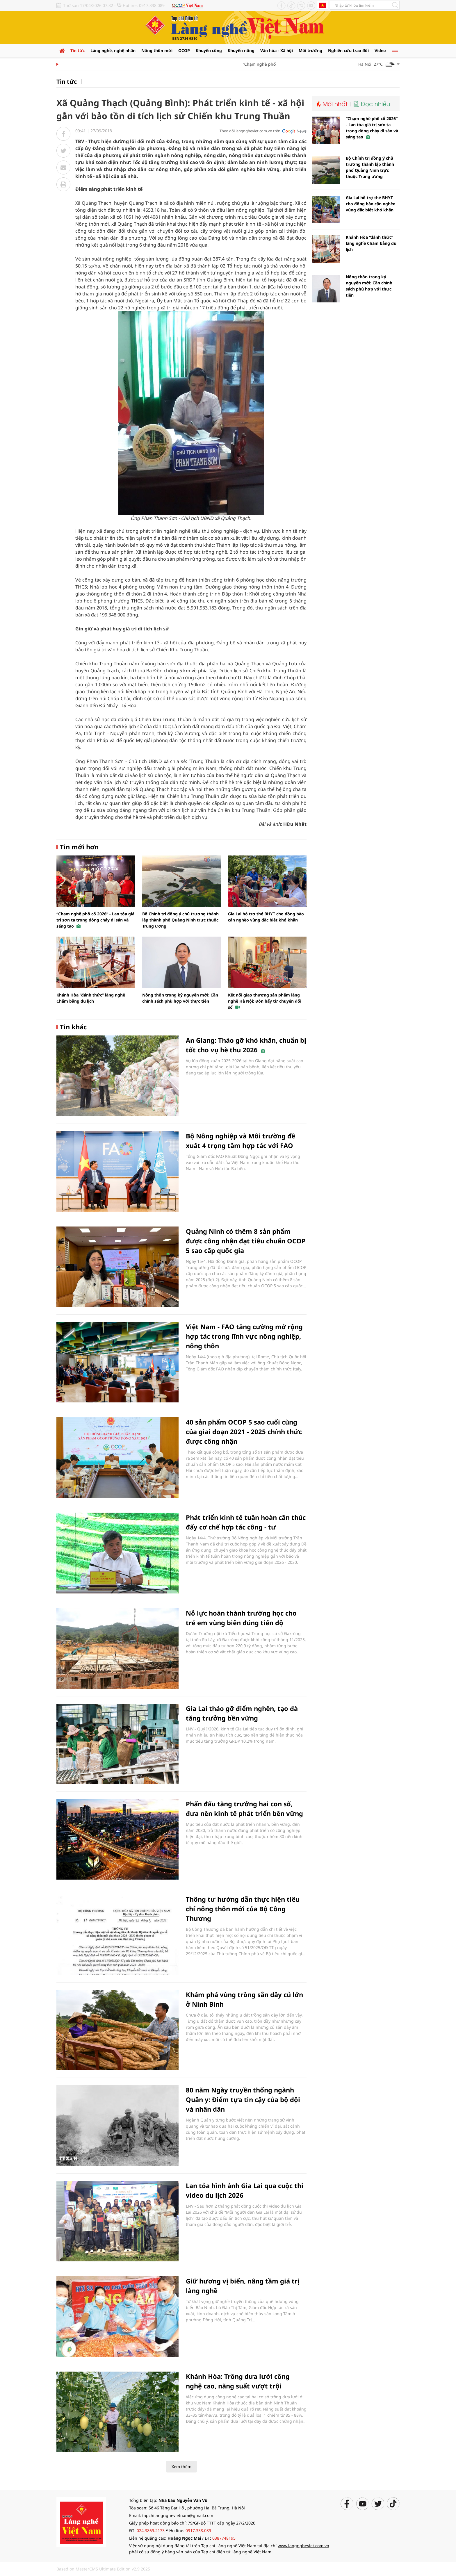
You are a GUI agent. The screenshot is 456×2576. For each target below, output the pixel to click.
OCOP (184, 50)
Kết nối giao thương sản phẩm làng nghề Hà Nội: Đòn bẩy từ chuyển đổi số (264, 1001)
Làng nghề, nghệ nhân (113, 50)
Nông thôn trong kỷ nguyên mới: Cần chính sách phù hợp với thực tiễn (369, 286)
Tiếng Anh (322, 5)
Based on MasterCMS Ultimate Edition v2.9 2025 (103, 2569)
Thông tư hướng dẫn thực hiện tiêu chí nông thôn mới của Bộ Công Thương (243, 1909)
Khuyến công (209, 50)
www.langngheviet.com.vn (303, 2545)
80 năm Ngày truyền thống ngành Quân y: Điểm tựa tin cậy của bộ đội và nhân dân (243, 2099)
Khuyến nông (241, 50)
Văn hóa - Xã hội (276, 50)
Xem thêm (181, 2466)
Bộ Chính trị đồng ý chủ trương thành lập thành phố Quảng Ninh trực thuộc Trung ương (180, 920)
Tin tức (77, 50)
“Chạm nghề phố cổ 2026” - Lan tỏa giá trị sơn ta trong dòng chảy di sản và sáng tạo (95, 920)
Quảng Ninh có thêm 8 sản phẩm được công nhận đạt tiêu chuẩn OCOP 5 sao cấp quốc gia (246, 1241)
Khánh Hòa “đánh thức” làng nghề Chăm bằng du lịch (371, 243)
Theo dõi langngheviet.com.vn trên (250, 130)
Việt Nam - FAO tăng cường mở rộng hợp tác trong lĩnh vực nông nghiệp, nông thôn (244, 1336)
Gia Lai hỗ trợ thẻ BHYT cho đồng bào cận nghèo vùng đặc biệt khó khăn (371, 204)
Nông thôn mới (156, 50)
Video (380, 50)
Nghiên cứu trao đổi (348, 50)
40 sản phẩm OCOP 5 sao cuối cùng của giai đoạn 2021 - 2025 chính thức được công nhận (244, 1431)
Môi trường (310, 50)
